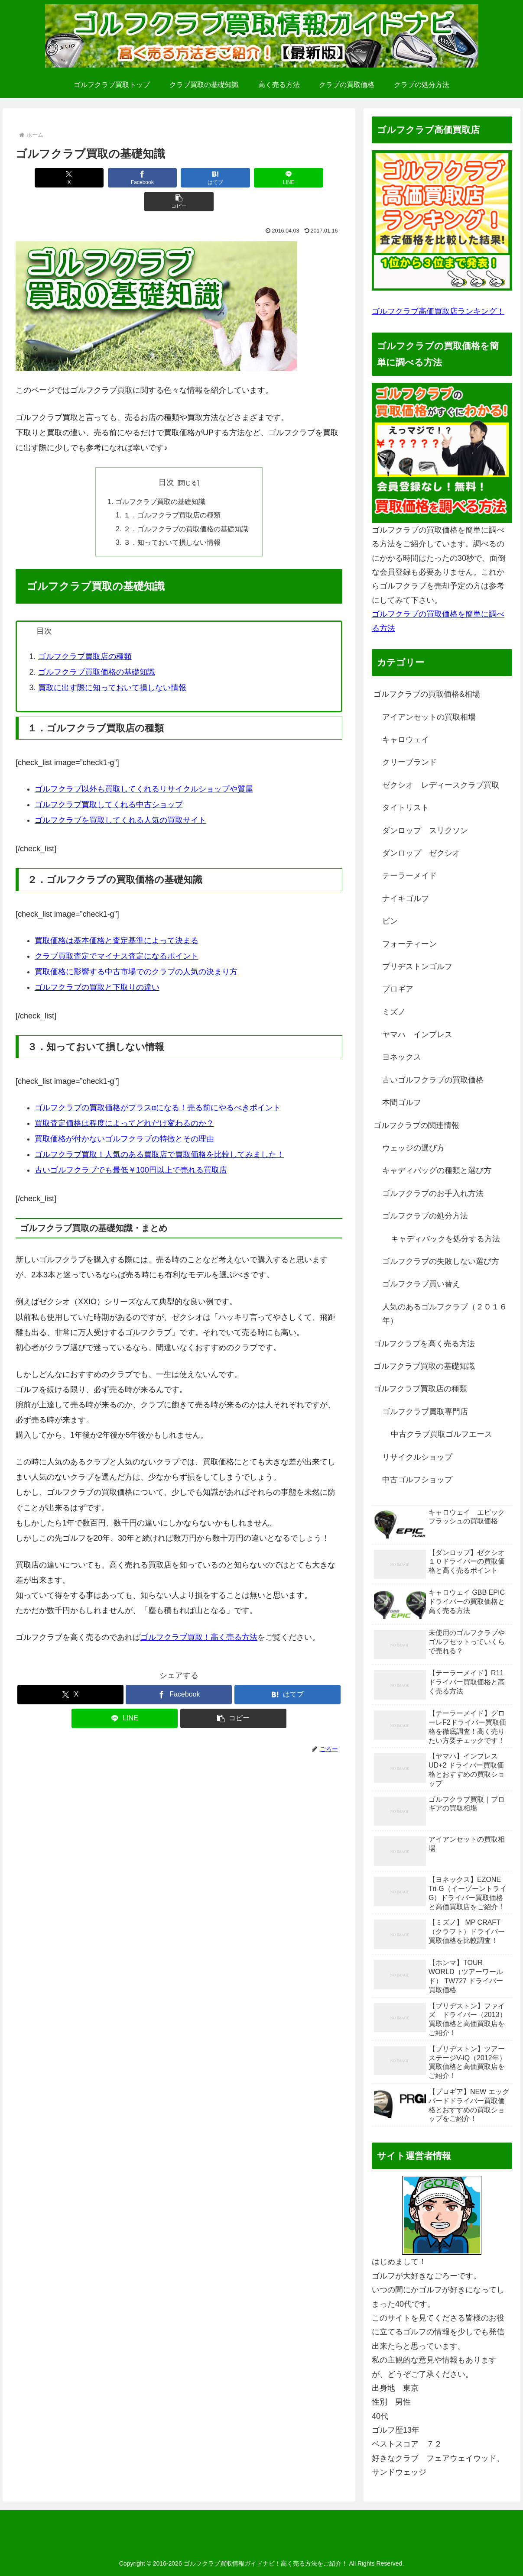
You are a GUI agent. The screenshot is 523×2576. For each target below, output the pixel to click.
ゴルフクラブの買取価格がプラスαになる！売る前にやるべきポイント (158, 1085)
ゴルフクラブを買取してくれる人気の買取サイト (120, 798)
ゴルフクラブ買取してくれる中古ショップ (109, 782)
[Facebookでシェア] (113, 177)
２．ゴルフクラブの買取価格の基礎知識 (185, 506)
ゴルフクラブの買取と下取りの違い (97, 965)
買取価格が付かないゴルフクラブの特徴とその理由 (124, 1116)
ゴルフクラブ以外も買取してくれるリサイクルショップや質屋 (144, 767)
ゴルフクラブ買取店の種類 (85, 634)
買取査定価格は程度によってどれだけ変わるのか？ (124, 1101)
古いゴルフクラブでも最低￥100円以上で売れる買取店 (131, 1148)
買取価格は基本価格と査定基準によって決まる (116, 918)
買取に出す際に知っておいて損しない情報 (112, 665)
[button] (311, 177)
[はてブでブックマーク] (179, 177)
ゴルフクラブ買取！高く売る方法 (198, 1615)
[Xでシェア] (47, 177)
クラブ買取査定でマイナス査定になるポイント (116, 934)
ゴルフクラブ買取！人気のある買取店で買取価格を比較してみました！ (159, 1132)
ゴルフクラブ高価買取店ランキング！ (438, 311)
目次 (166, 458)
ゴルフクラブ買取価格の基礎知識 (96, 650)
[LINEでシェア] (245, 177)
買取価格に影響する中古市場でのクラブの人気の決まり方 (136, 949)
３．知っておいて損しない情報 (172, 520)
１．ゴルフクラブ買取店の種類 (172, 492)
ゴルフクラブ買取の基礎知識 (160, 478)
